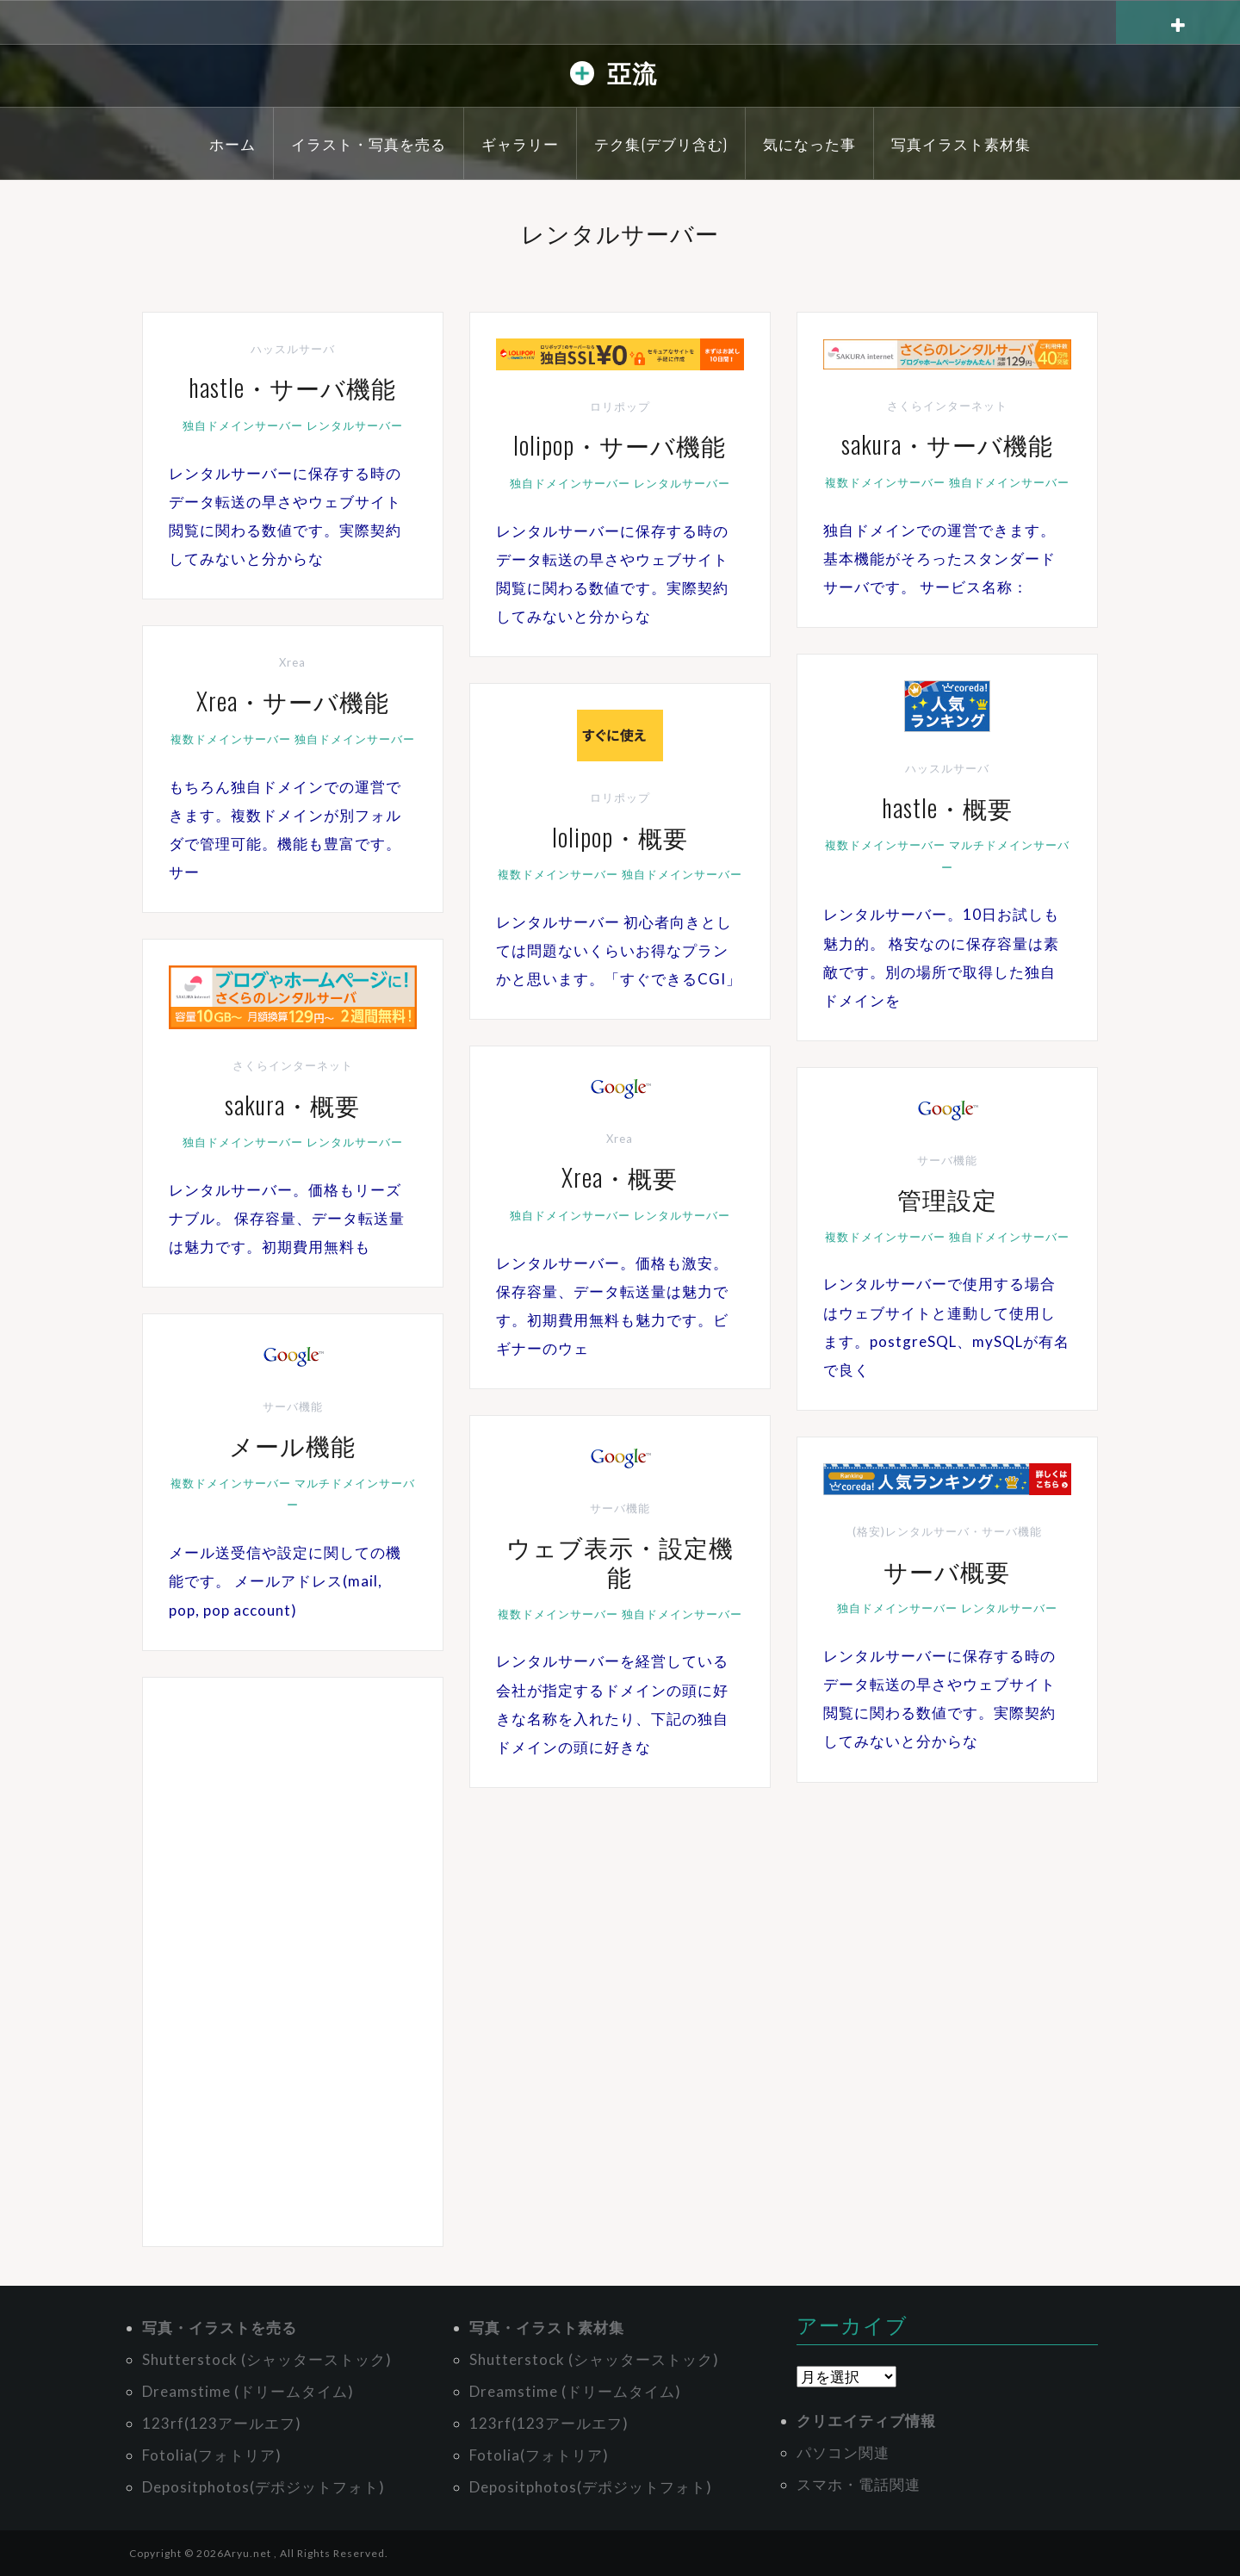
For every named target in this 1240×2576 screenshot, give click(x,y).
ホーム (232, 143)
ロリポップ (620, 406)
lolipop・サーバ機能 (619, 444)
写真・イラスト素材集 (546, 2327)
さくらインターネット (947, 406)
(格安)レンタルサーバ (911, 1531)
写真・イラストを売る (219, 2327)
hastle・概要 (947, 807)
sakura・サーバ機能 (947, 444)
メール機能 (292, 1444)
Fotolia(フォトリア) (212, 2455)
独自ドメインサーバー (243, 425)
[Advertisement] (293, 1962)
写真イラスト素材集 (961, 143)
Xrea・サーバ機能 (292, 700)
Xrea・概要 (619, 1177)
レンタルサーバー (355, 425)
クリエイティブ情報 (866, 2421)
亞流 (632, 72)
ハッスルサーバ (293, 349)
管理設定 (947, 1198)
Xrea (292, 662)
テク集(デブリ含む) (661, 143)
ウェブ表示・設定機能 (620, 1561)
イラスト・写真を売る (368, 143)
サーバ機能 (947, 1160)
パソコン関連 (843, 2452)
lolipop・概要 (620, 836)
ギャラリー (520, 143)
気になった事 (809, 143)
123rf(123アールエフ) (221, 2423)
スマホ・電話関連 (859, 2484)
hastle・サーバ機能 (292, 387)
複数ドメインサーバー (885, 482)
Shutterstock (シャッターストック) (267, 2359)
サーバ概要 (947, 1570)
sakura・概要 (292, 1104)
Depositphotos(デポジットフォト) (263, 2487)
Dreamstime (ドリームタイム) (248, 2391)
